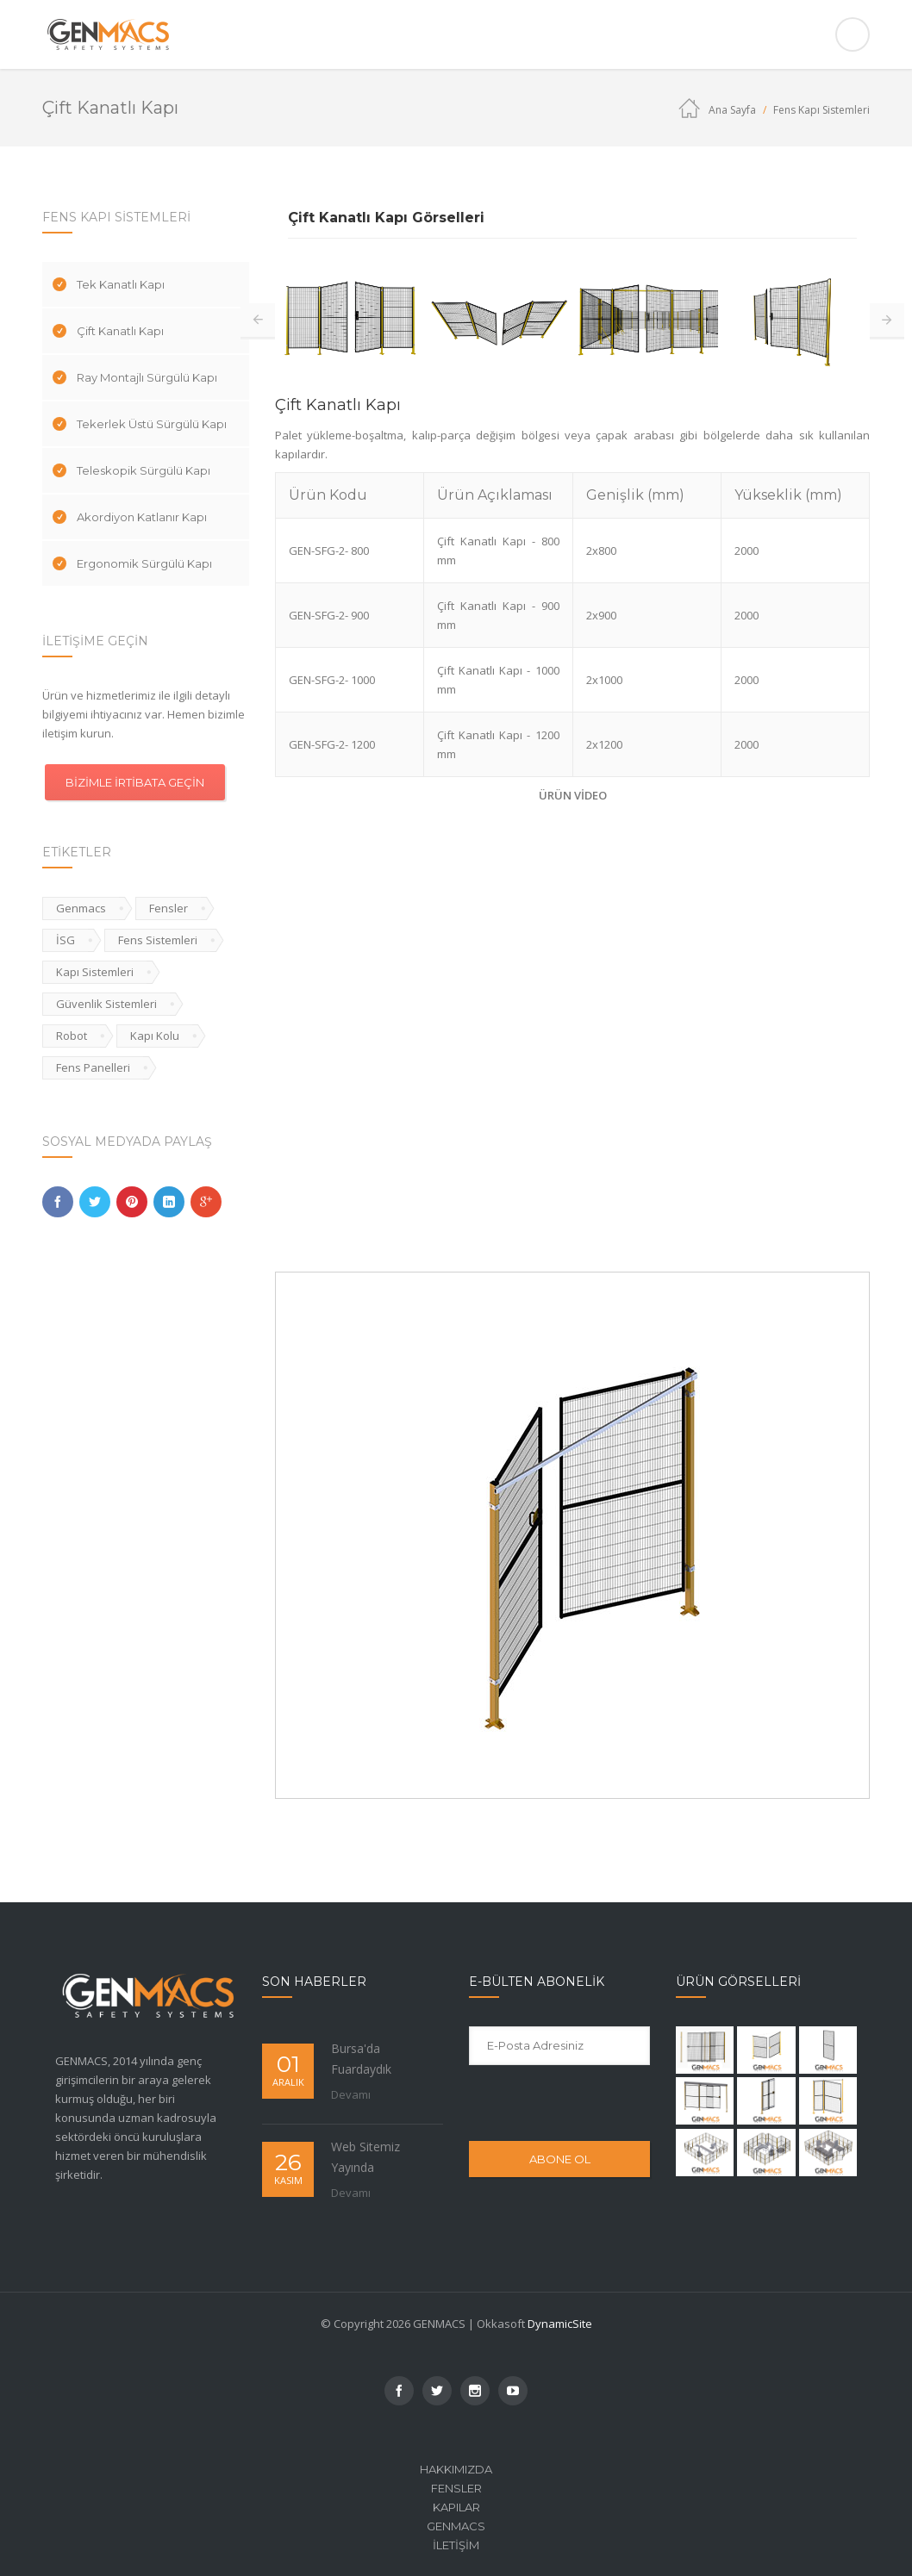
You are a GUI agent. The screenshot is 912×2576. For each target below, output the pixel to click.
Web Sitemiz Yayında (365, 2156)
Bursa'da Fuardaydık (361, 2058)
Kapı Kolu (154, 1035)
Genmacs (81, 908)
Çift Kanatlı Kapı (120, 331)
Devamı (351, 2094)
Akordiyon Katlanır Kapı (142, 517)
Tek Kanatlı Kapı (121, 284)
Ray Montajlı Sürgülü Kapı (147, 377)
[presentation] (583, 2102)
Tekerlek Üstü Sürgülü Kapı (152, 424)
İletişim (456, 2545)
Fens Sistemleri (157, 940)
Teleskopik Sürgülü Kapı (143, 470)
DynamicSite (560, 2323)
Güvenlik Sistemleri (106, 1003)
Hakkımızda (456, 2469)
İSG (65, 940)
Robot (71, 1035)
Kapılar (456, 2507)
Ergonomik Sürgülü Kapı (144, 563)
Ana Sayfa (732, 110)
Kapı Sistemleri (95, 972)
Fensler (168, 908)
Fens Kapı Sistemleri (821, 110)
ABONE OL (559, 2159)
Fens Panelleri (93, 1067)
